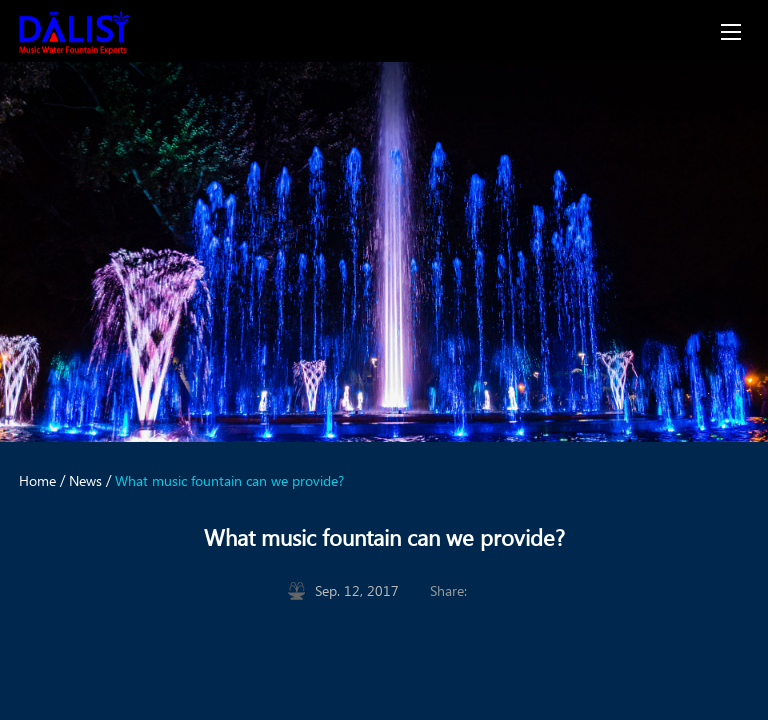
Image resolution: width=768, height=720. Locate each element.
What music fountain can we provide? (229, 480)
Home (37, 480)
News (85, 480)
